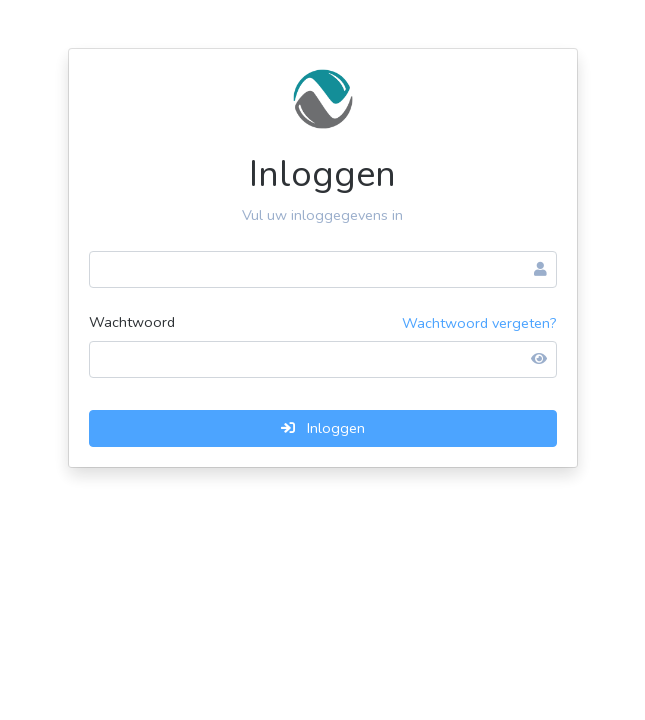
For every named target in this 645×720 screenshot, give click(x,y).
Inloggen (323, 428)
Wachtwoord (132, 322)
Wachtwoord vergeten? (479, 323)
